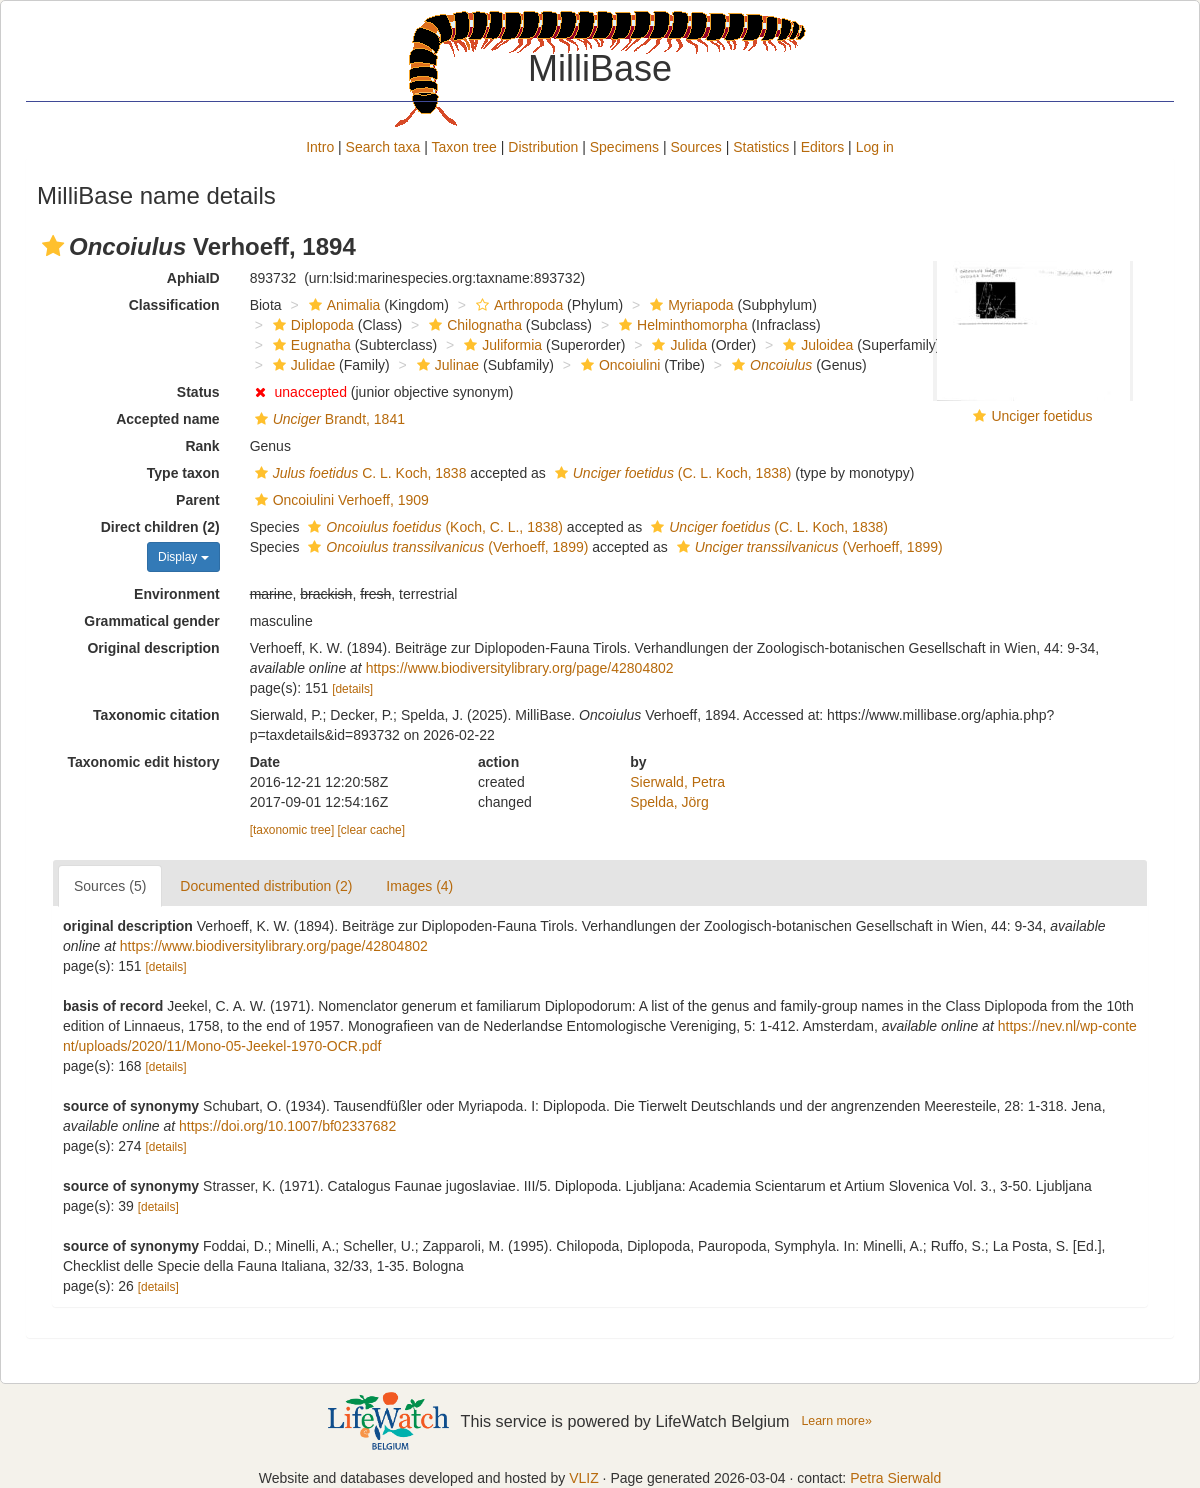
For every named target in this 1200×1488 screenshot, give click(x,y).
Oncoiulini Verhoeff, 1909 (339, 500)
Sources (695, 147)
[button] (53, 246)
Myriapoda (689, 305)
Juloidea (815, 345)
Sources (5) (110, 886)
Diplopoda (311, 325)
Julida (677, 345)
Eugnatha (309, 345)
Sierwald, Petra (677, 782)
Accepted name (167, 419)
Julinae (445, 365)
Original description (153, 648)
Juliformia (500, 345)
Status (198, 392)
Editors (823, 147)
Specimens (624, 147)
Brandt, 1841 (327, 419)
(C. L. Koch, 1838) (671, 473)
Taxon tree (464, 147)
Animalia (342, 305)
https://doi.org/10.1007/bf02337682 (287, 1126)
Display (183, 557)
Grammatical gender (151, 621)
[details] (352, 689)
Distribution (543, 147)
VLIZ (584, 1478)
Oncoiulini (618, 365)
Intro (320, 147)
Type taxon (183, 473)
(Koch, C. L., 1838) (433, 527)
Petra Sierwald (895, 1478)
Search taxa (383, 147)
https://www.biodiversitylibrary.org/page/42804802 (520, 668)
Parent (198, 500)
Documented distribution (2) (266, 886)
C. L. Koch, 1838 (358, 473)
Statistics (761, 147)
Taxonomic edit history (143, 762)
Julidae (301, 365)
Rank (202, 446)
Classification (174, 305)
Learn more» (836, 1421)
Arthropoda (517, 305)
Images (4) (419, 886)
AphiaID (193, 278)
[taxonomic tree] (292, 830)
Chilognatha (473, 325)
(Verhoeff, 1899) (445, 547)
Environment (177, 594)
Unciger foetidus (1041, 416)
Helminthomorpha (681, 325)
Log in (875, 147)
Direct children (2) (160, 527)
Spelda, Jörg (669, 802)
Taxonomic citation (156, 715)
